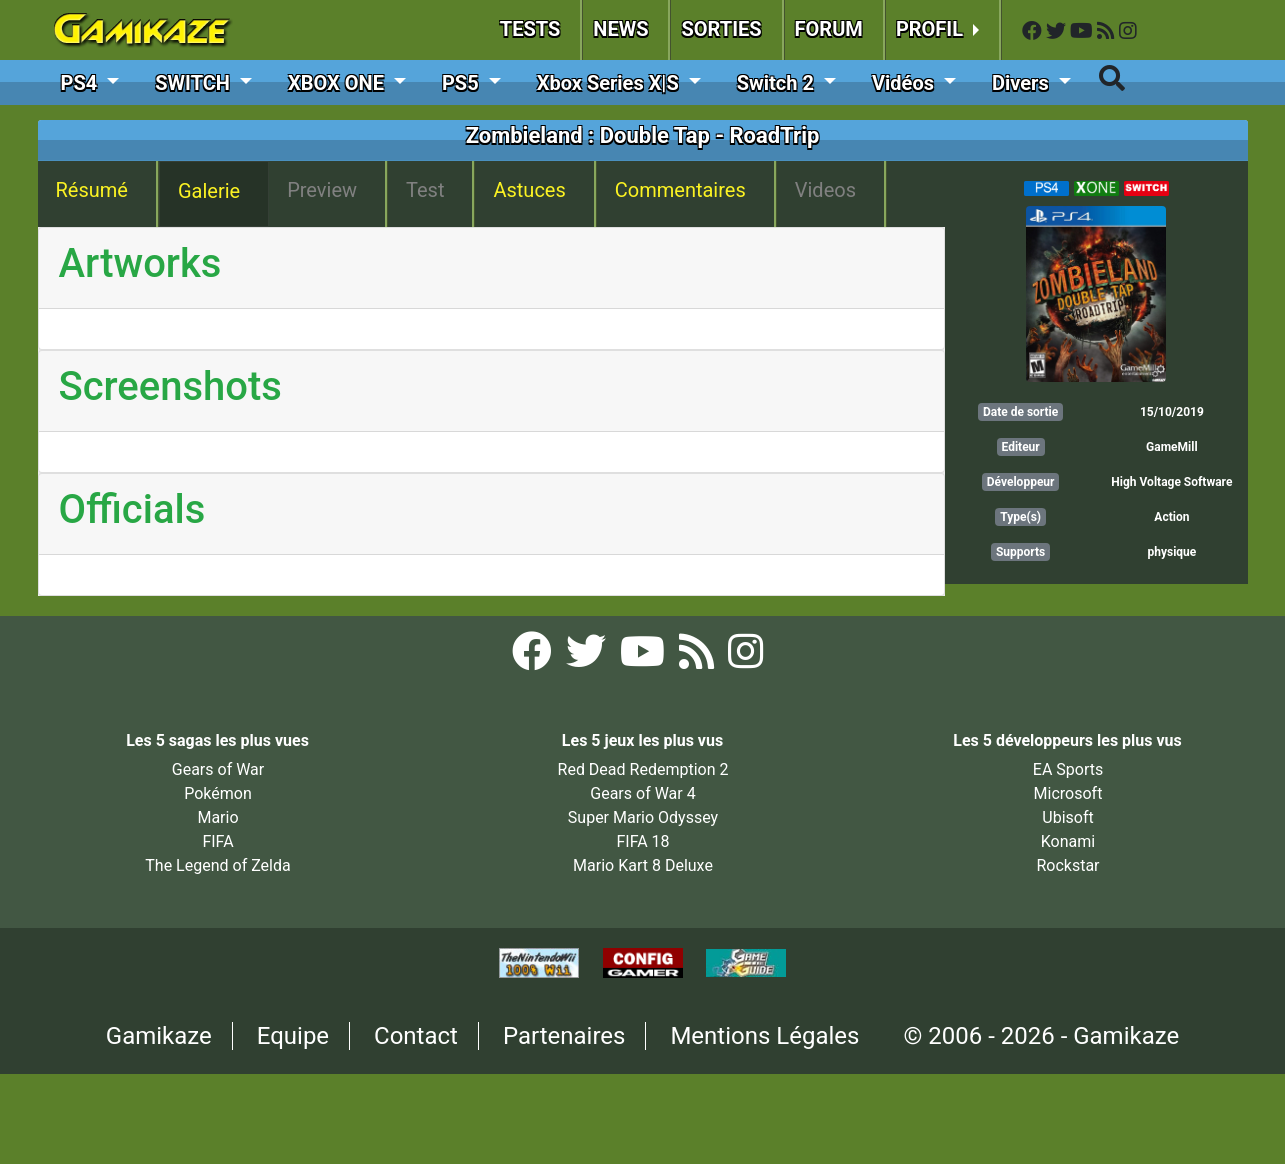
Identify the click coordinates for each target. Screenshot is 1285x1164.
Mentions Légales (764, 1036)
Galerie (209, 191)
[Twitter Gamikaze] (1058, 31)
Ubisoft (1067, 817)
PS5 (463, 83)
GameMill (1172, 447)
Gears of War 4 (642, 793)
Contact (416, 1036)
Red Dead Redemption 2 (643, 769)
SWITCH (195, 83)
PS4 (82, 83)
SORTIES (721, 29)
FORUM (829, 29)
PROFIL (932, 29)
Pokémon (218, 793)
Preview (322, 190)
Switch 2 (778, 83)
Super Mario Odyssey (643, 817)
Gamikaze (159, 1036)
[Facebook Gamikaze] (1034, 31)
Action (1171, 517)
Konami (1068, 841)
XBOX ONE (338, 83)
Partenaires (564, 1036)
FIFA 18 (642, 841)
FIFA (217, 841)
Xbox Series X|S (610, 83)
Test (425, 190)
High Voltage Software (1171, 482)
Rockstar (1067, 865)
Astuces (529, 190)
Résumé (92, 190)
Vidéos (905, 83)
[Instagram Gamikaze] (1128, 31)
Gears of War (218, 769)
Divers (1023, 83)
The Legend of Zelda (217, 865)
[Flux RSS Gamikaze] (1108, 31)
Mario (217, 817)
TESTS (530, 29)
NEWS (620, 29)
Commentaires (680, 190)
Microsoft (1068, 793)
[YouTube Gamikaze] (1083, 31)
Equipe (293, 1036)
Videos (825, 190)
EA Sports (1068, 769)
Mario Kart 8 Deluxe (643, 865)
